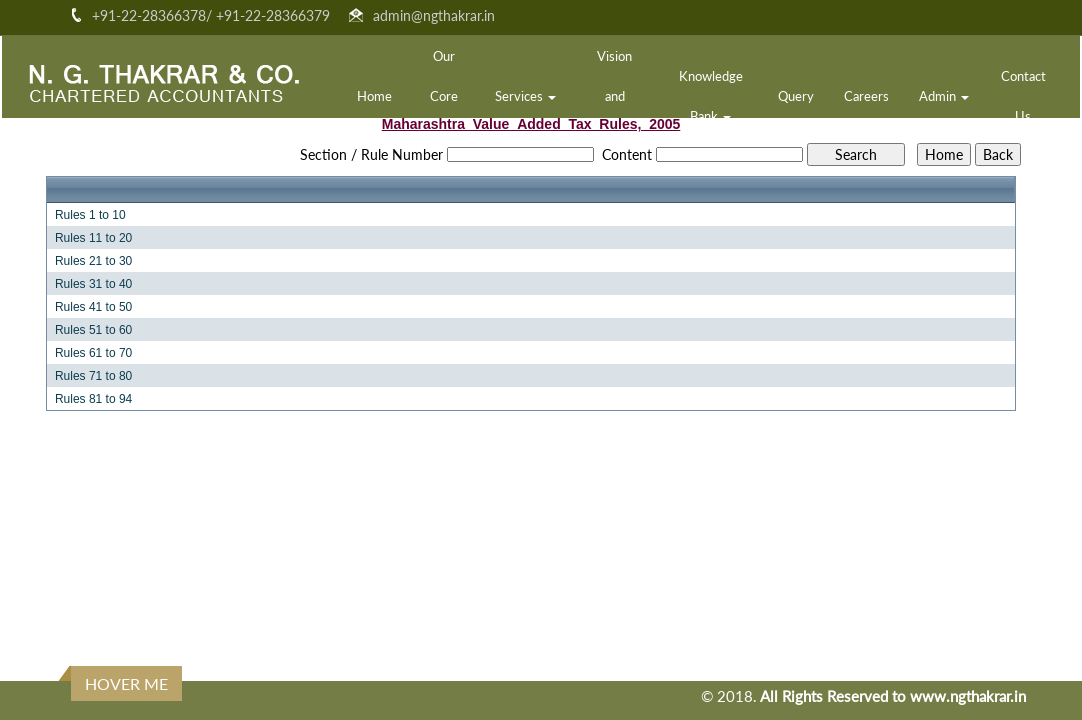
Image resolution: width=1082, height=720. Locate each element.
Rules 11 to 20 (93, 238)
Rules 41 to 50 (93, 307)
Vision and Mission (615, 96)
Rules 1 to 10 (90, 215)
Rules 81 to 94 (93, 399)
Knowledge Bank (711, 96)
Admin (944, 96)
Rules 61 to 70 (93, 353)
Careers (866, 96)
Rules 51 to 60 (93, 330)
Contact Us (1023, 96)
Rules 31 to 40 (93, 284)
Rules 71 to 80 (93, 376)
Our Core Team (444, 96)
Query (796, 96)
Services (525, 96)
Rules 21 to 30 (93, 261)
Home (374, 96)
